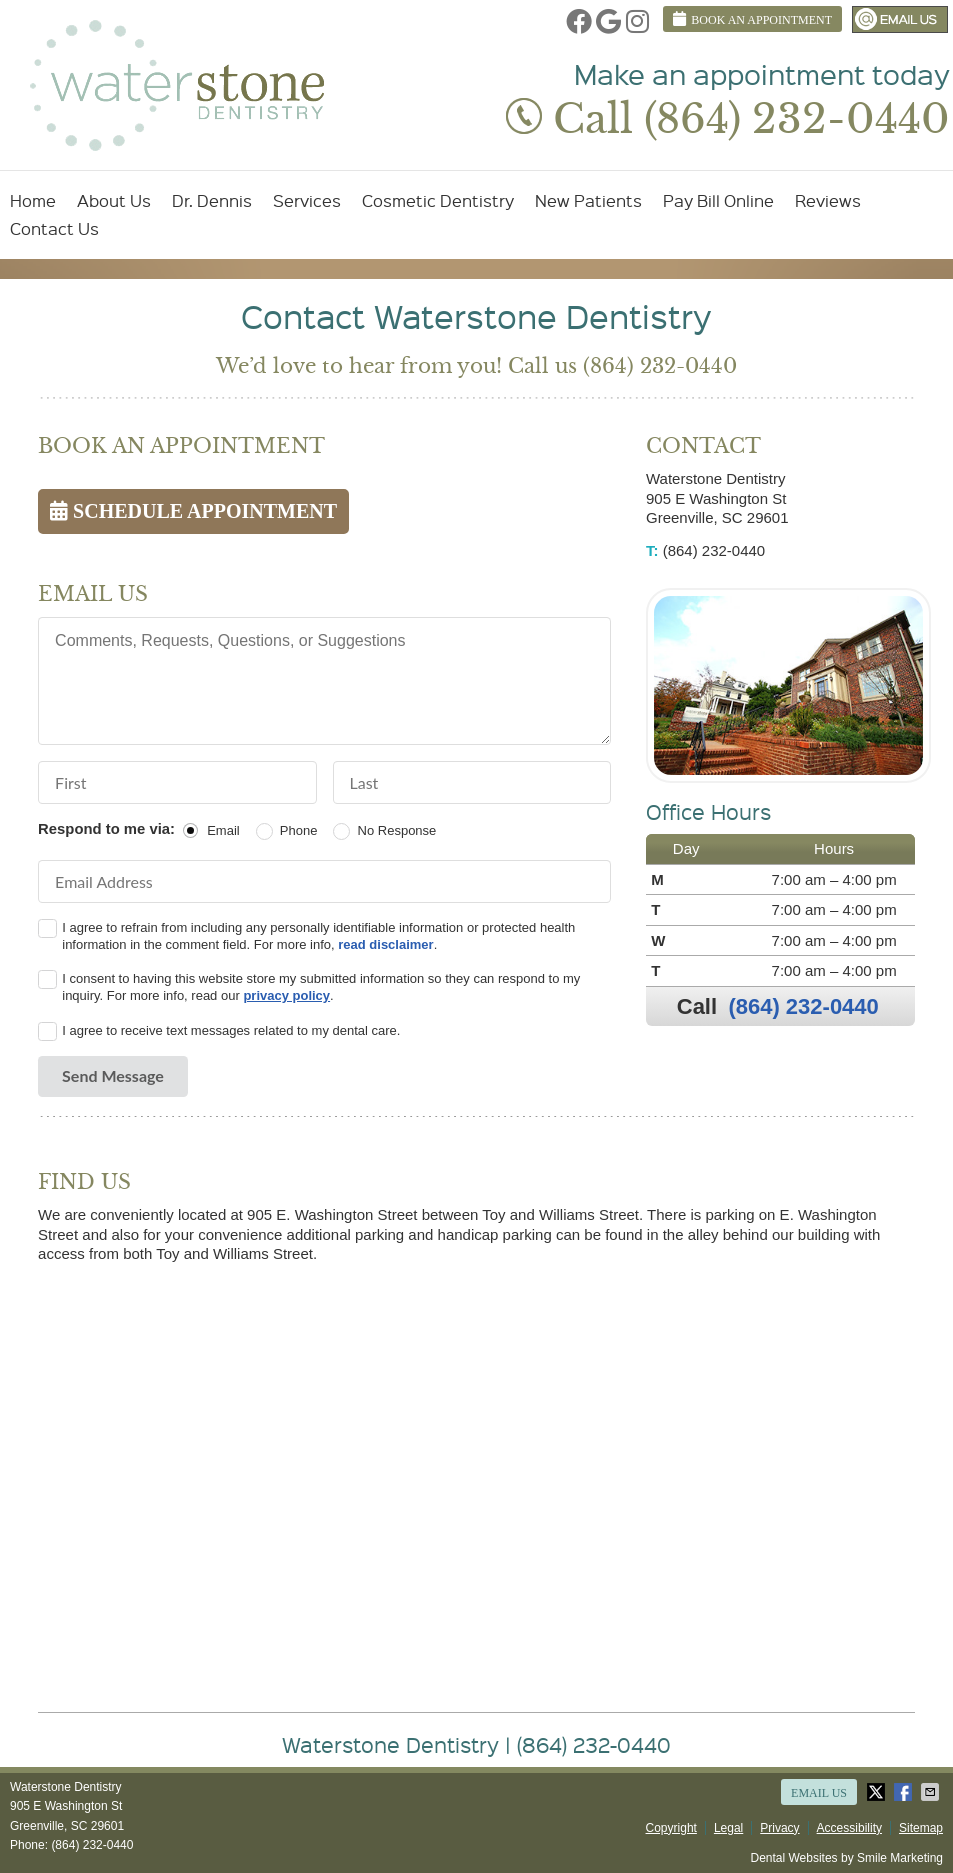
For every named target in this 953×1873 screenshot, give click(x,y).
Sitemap (921, 1828)
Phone (299, 830)
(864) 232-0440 (803, 1006)
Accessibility (849, 1828)
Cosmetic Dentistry (438, 200)
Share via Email (932, 1792)
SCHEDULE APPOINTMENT (193, 511)
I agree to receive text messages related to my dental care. (231, 1030)
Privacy (779, 1828)
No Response (397, 830)
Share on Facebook (905, 1792)
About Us (114, 200)
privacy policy (286, 995)
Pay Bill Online (718, 200)
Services (307, 200)
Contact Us (54, 228)
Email (223, 830)
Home (33, 200)
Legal (728, 1828)
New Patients (588, 200)
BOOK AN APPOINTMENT (752, 19)
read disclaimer (385, 944)
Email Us (900, 19)
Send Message (113, 1075)
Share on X (878, 1792)
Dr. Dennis (212, 200)
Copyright (671, 1828)
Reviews (828, 200)
